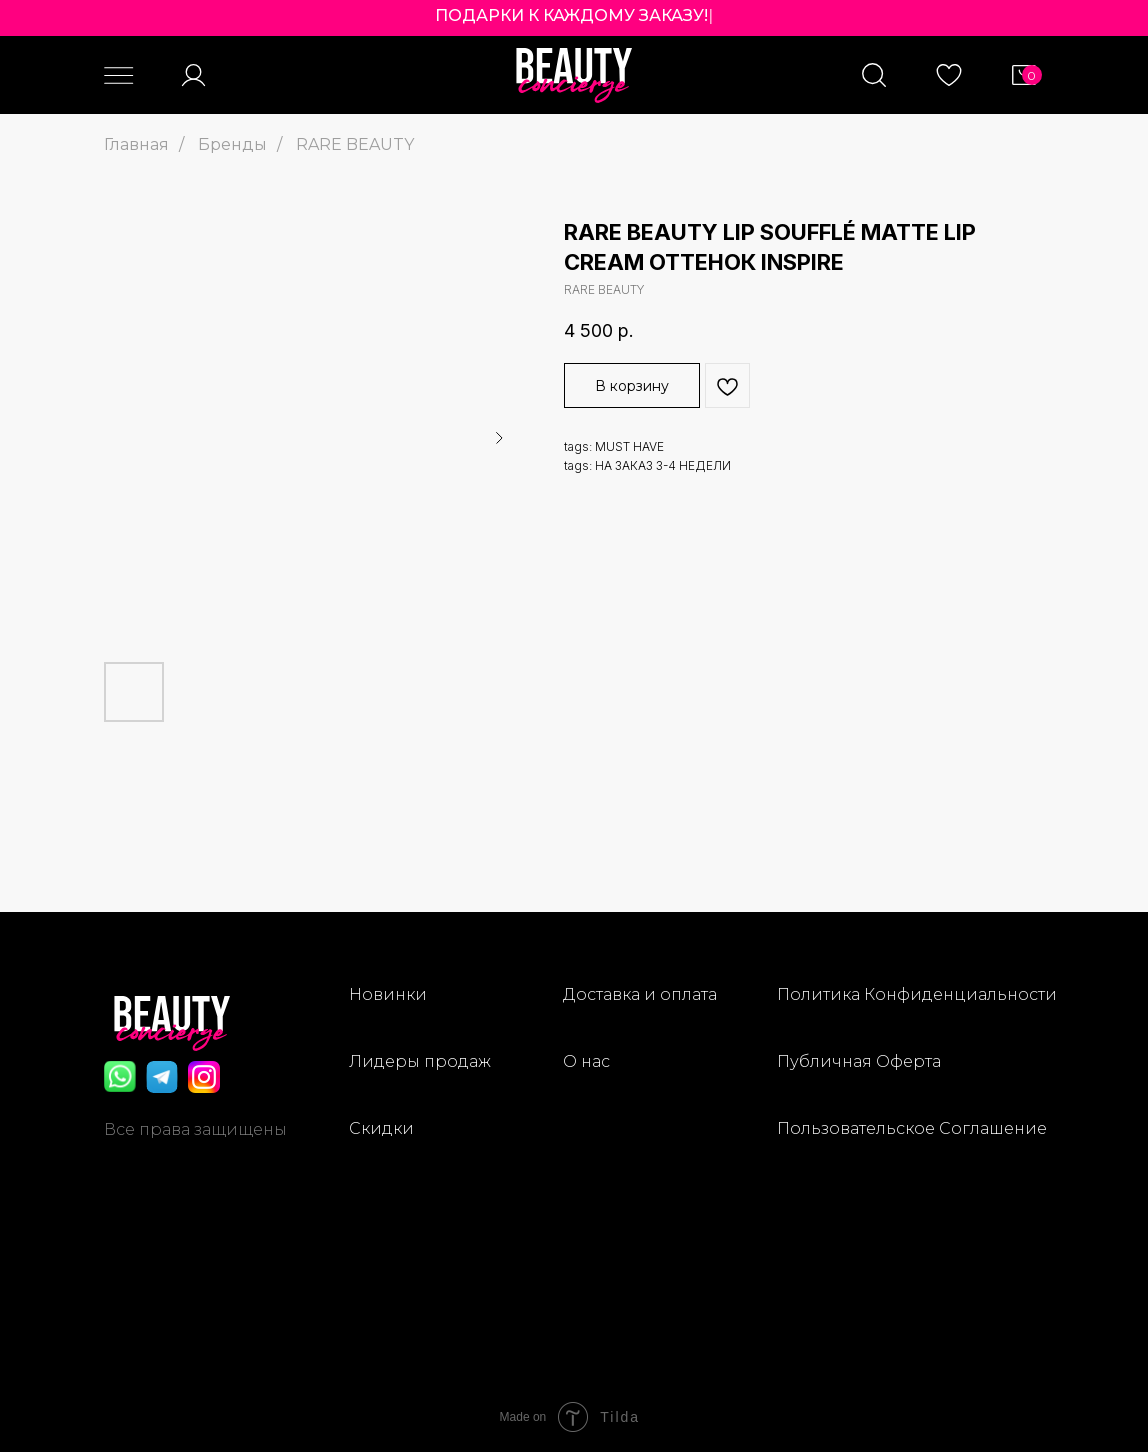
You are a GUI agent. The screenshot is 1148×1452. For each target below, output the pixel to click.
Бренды (232, 144)
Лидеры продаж (420, 1061)
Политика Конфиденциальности (917, 994)
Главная (136, 144)
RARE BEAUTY (355, 144)
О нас (586, 1061)
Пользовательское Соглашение (912, 1128)
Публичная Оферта (859, 1061)
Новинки (388, 994)
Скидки (381, 1128)
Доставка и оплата (640, 994)
